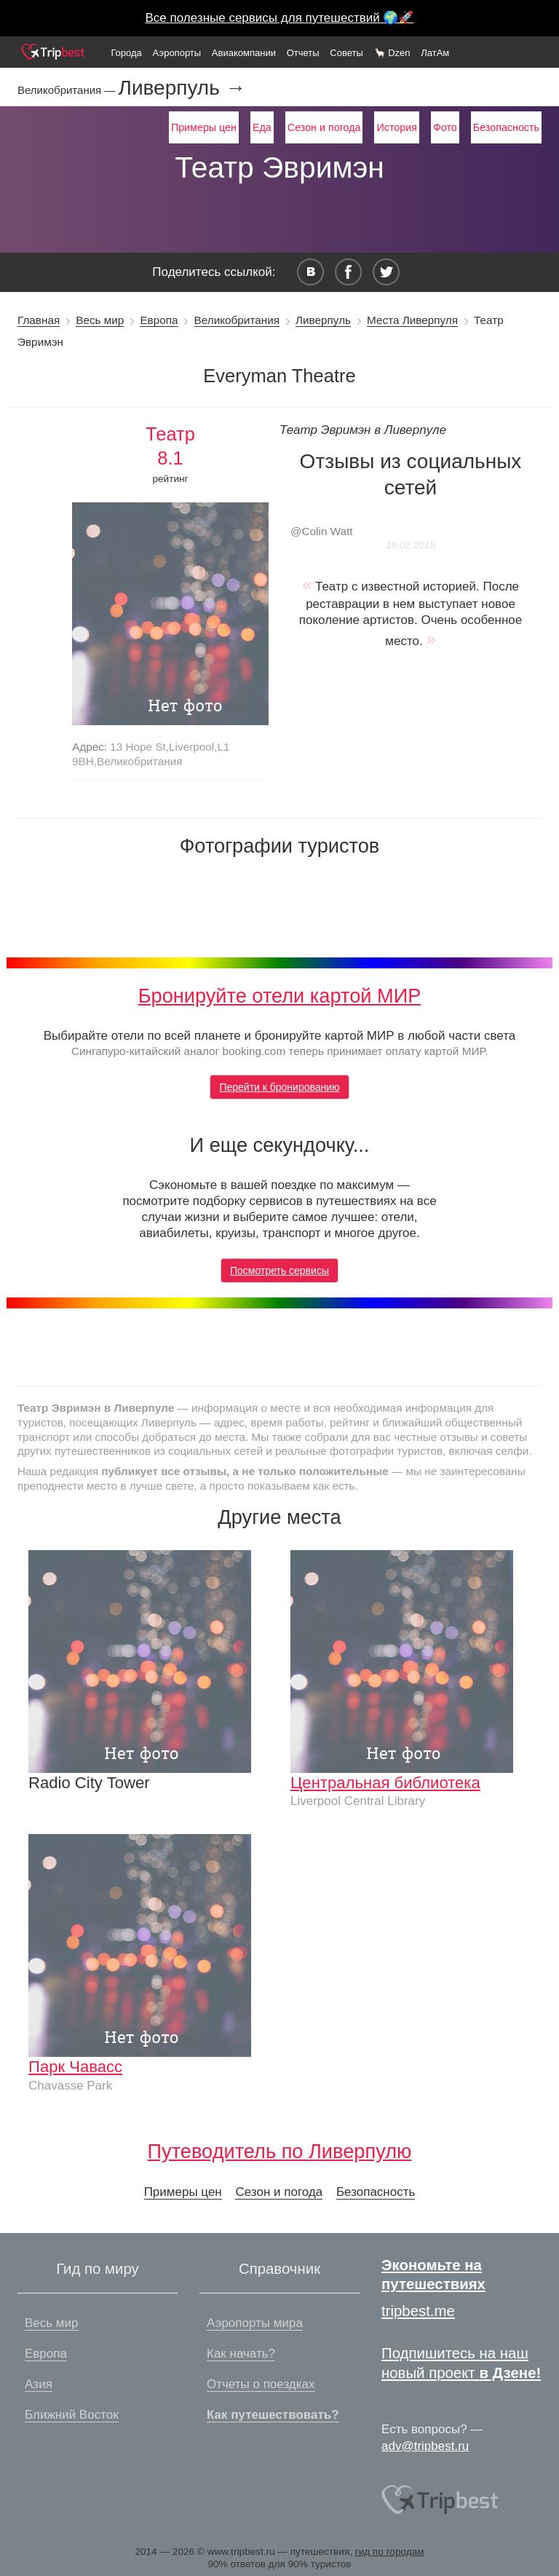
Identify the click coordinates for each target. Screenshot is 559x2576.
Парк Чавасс (75, 2067)
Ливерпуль (323, 320)
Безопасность (506, 127)
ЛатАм (435, 52)
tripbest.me (418, 2311)
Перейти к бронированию (279, 1087)
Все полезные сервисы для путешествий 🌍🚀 (280, 18)
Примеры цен (204, 127)
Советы (346, 52)
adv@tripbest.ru (425, 2446)
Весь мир (100, 320)
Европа (159, 320)
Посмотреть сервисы (279, 1270)
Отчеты (303, 52)
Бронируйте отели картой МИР (279, 995)
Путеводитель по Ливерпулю (280, 2151)
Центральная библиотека (385, 1783)
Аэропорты (177, 52)
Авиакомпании (244, 52)
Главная (38, 320)
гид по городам (389, 2551)
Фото (445, 127)
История (396, 127)
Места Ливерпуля (412, 320)
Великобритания (237, 320)
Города (126, 52)
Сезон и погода (324, 127)
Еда (262, 127)
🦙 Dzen (392, 52)
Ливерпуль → (182, 88)
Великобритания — (68, 89)
